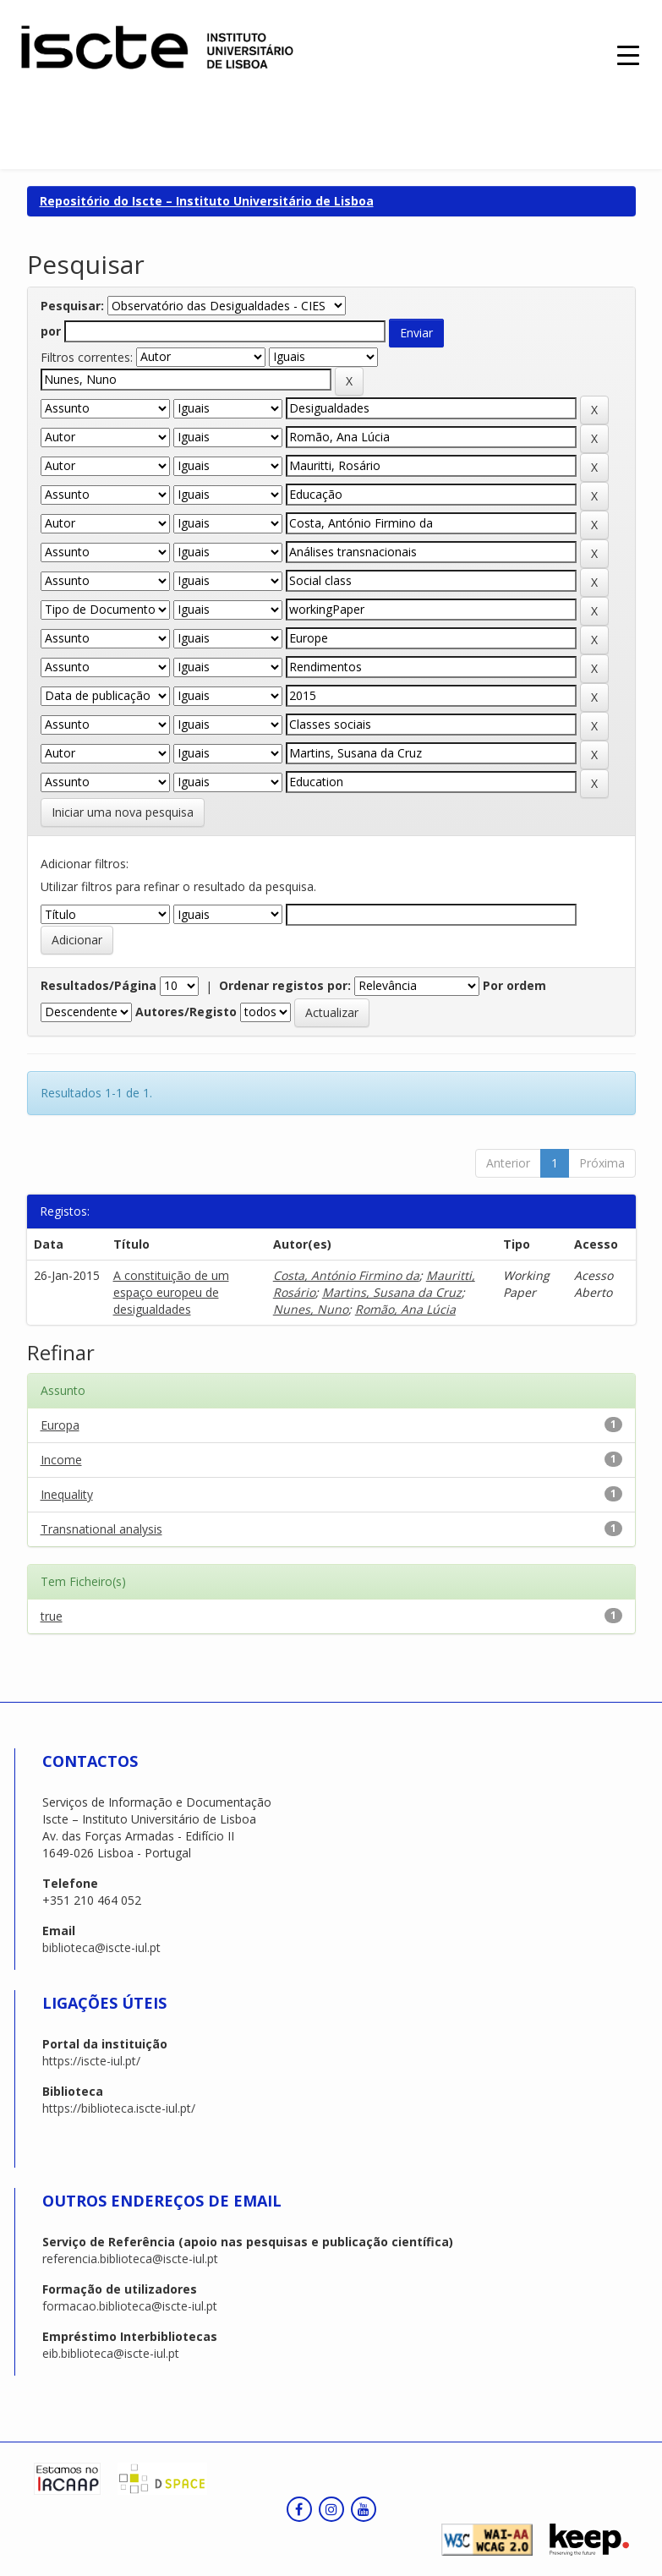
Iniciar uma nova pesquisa (123, 812)
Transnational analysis (101, 1529)
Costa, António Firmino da (346, 1275)
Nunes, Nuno (310, 1309)
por (51, 331)
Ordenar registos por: (285, 985)
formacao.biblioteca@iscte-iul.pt (129, 2306)
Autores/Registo (186, 1012)
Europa (60, 1425)
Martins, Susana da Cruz (392, 1292)
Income (61, 1460)
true (52, 1616)
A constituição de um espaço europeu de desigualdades (171, 1292)
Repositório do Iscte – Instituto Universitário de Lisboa (207, 201)
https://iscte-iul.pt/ (91, 2061)
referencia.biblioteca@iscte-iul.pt (130, 2259)
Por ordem (514, 985)
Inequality (67, 1494)
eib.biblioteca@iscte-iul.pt (110, 2353)
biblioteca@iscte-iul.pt (101, 1947)
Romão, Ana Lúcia (405, 1309)
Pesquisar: (72, 306)
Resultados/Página (98, 985)
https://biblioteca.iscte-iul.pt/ (118, 2108)
